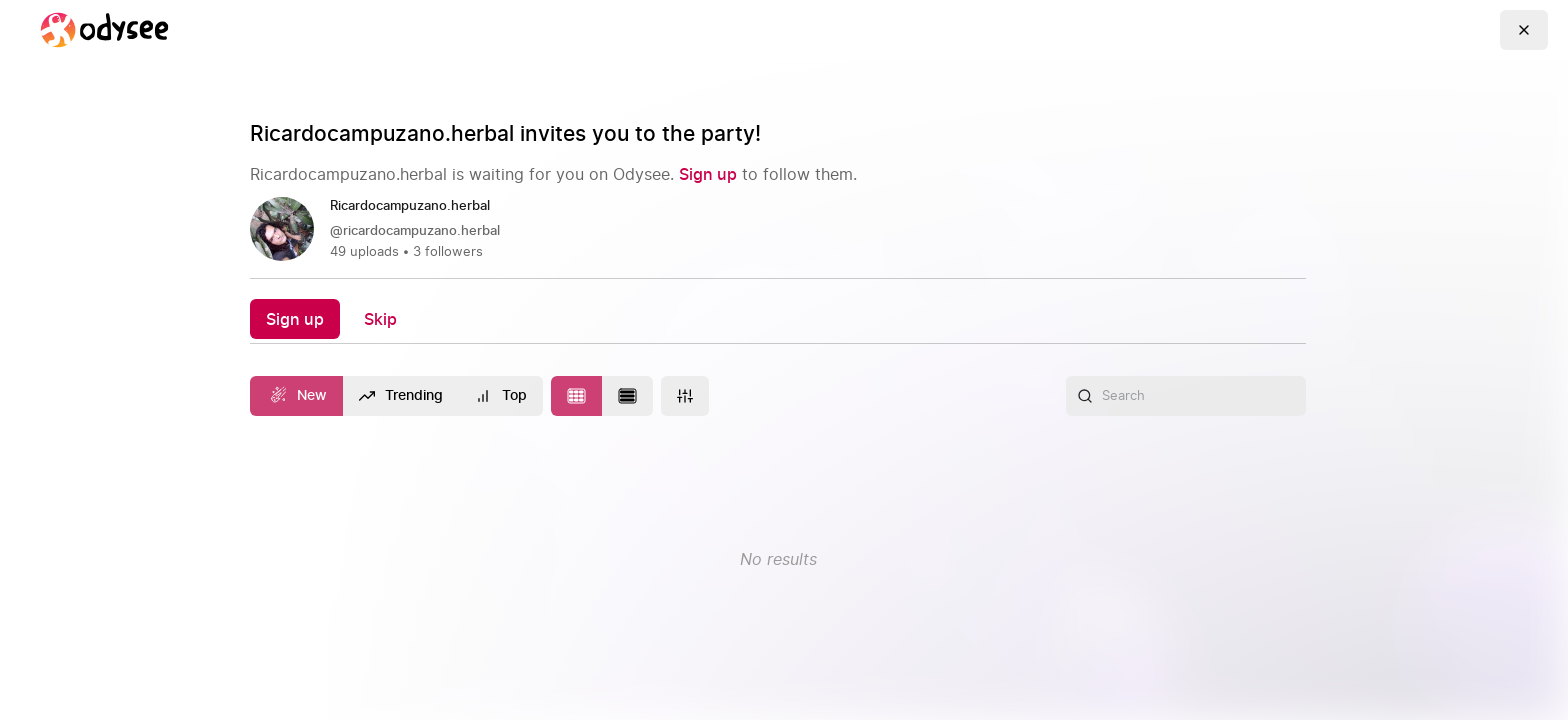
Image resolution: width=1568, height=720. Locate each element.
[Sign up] (708, 174)
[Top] (501, 396)
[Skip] (380, 318)
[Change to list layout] (627, 396)
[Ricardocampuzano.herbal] (418, 207)
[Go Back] (1524, 30)
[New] (296, 396)
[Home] (104, 30)
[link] (778, 229)
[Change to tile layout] (576, 396)
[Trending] (401, 396)
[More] (685, 396)
